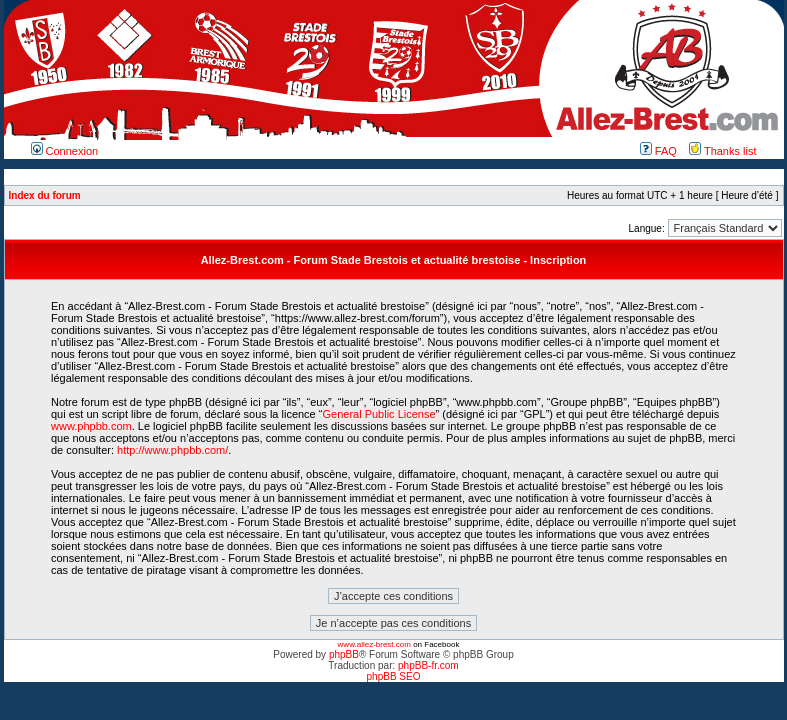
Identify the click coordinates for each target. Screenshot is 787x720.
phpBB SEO (394, 676)
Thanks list (722, 151)
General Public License (378, 414)
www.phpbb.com (91, 426)
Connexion (65, 151)
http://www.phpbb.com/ (172, 450)
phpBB (344, 654)
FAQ (658, 151)
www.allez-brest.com (374, 644)
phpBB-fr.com (428, 665)
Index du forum (45, 195)
